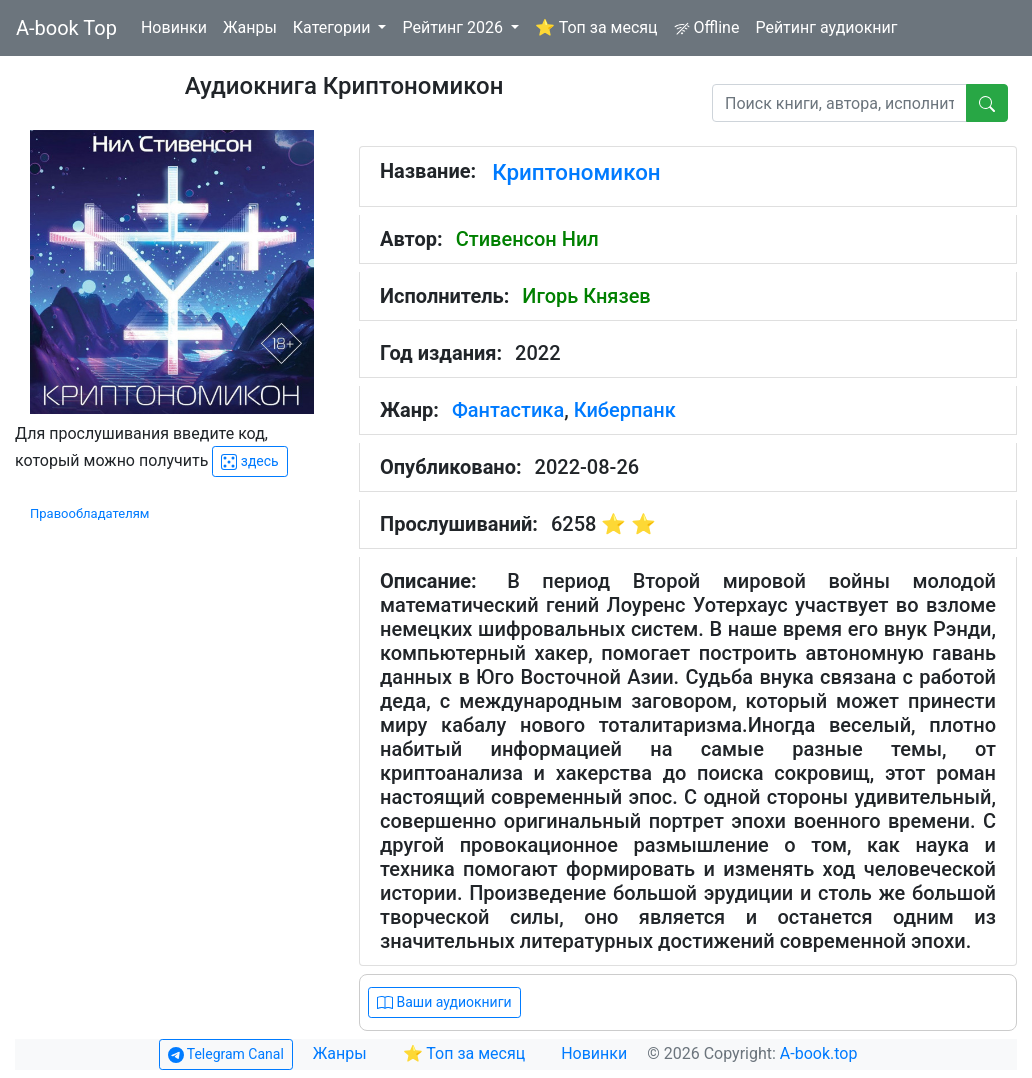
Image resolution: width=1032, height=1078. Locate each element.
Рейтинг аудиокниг (826, 27)
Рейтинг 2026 (454, 27)
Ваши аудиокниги (444, 1002)
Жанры (250, 27)
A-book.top (819, 1053)
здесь (249, 461)
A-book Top (66, 28)
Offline (707, 27)
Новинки (174, 27)
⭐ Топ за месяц (596, 27)
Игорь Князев (586, 296)
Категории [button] (334, 27)
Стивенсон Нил (527, 239)
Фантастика (508, 410)
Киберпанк (625, 410)
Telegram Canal (226, 1054)
